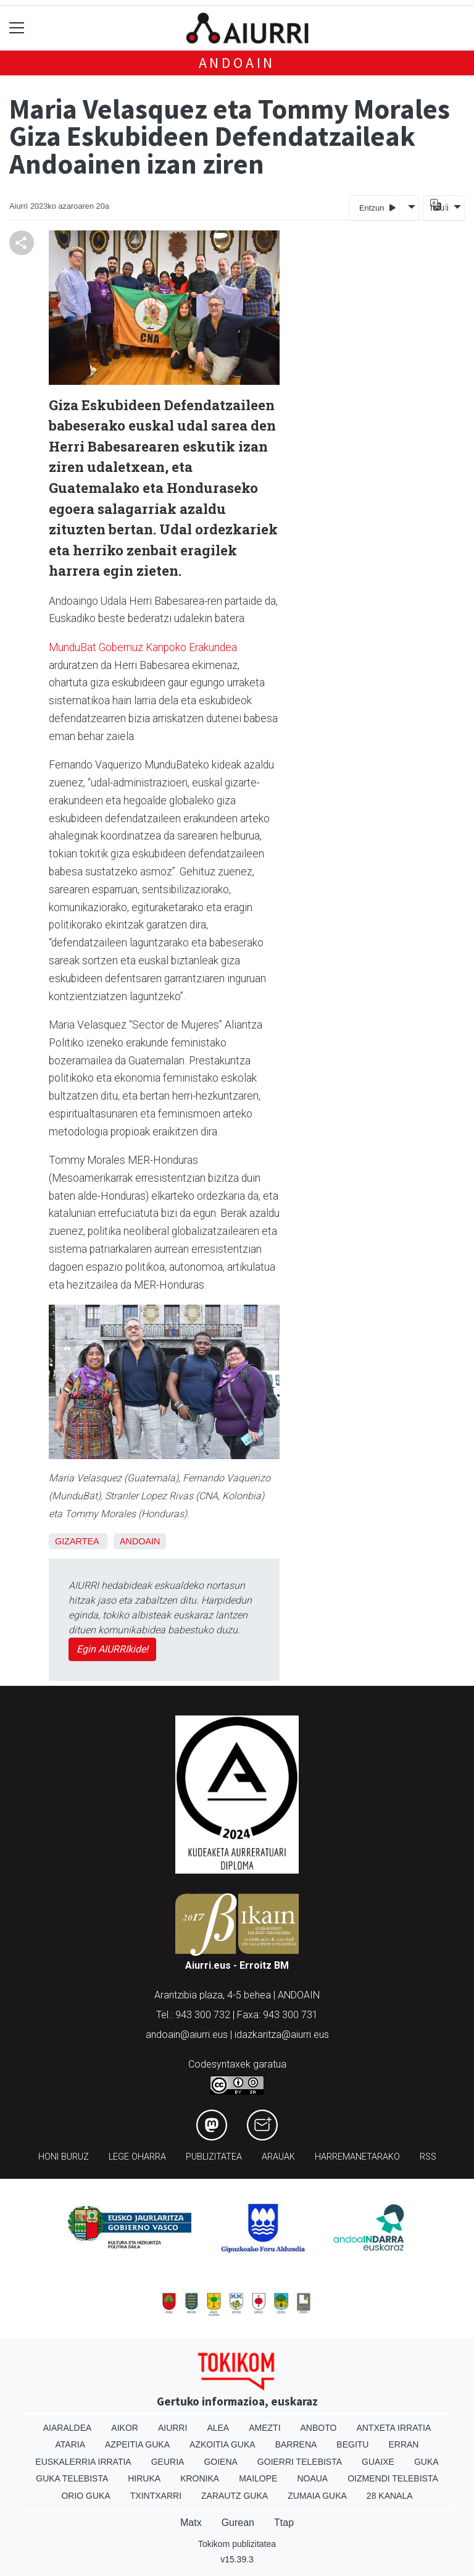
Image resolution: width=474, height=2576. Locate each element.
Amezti (264, 2428)
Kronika (199, 2478)
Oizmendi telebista (392, 2478)
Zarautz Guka (234, 2496)
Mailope (258, 2478)
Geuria (168, 2462)
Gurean (238, 2522)
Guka (426, 2462)
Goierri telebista (299, 2462)
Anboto (319, 2428)
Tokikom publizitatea (237, 2544)
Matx (191, 2522)
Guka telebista (72, 2478)
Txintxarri (155, 2496)
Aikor (124, 2428)
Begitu (352, 2444)
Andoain (237, 62)
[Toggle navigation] (17, 28)
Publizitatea (214, 2157)
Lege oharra (137, 2157)
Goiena (220, 2462)
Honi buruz (63, 2157)
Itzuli (437, 208)
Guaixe (378, 2462)
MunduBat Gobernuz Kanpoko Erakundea (143, 647)
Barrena (296, 2444)
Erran (403, 2444)
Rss (428, 2157)
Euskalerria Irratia (83, 2462)
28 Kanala (390, 2496)
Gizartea (77, 1541)
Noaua (312, 2478)
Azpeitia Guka (137, 2444)
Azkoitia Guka (222, 2444)
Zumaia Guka (317, 2496)
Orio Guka (85, 2496)
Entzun (377, 207)
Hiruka (144, 2478)
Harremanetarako (357, 2157)
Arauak (278, 2157)
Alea (218, 2428)
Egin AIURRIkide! (112, 1649)
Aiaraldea (67, 2428)
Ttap (284, 2522)
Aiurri (172, 2428)
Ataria (71, 2444)
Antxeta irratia (393, 2428)
